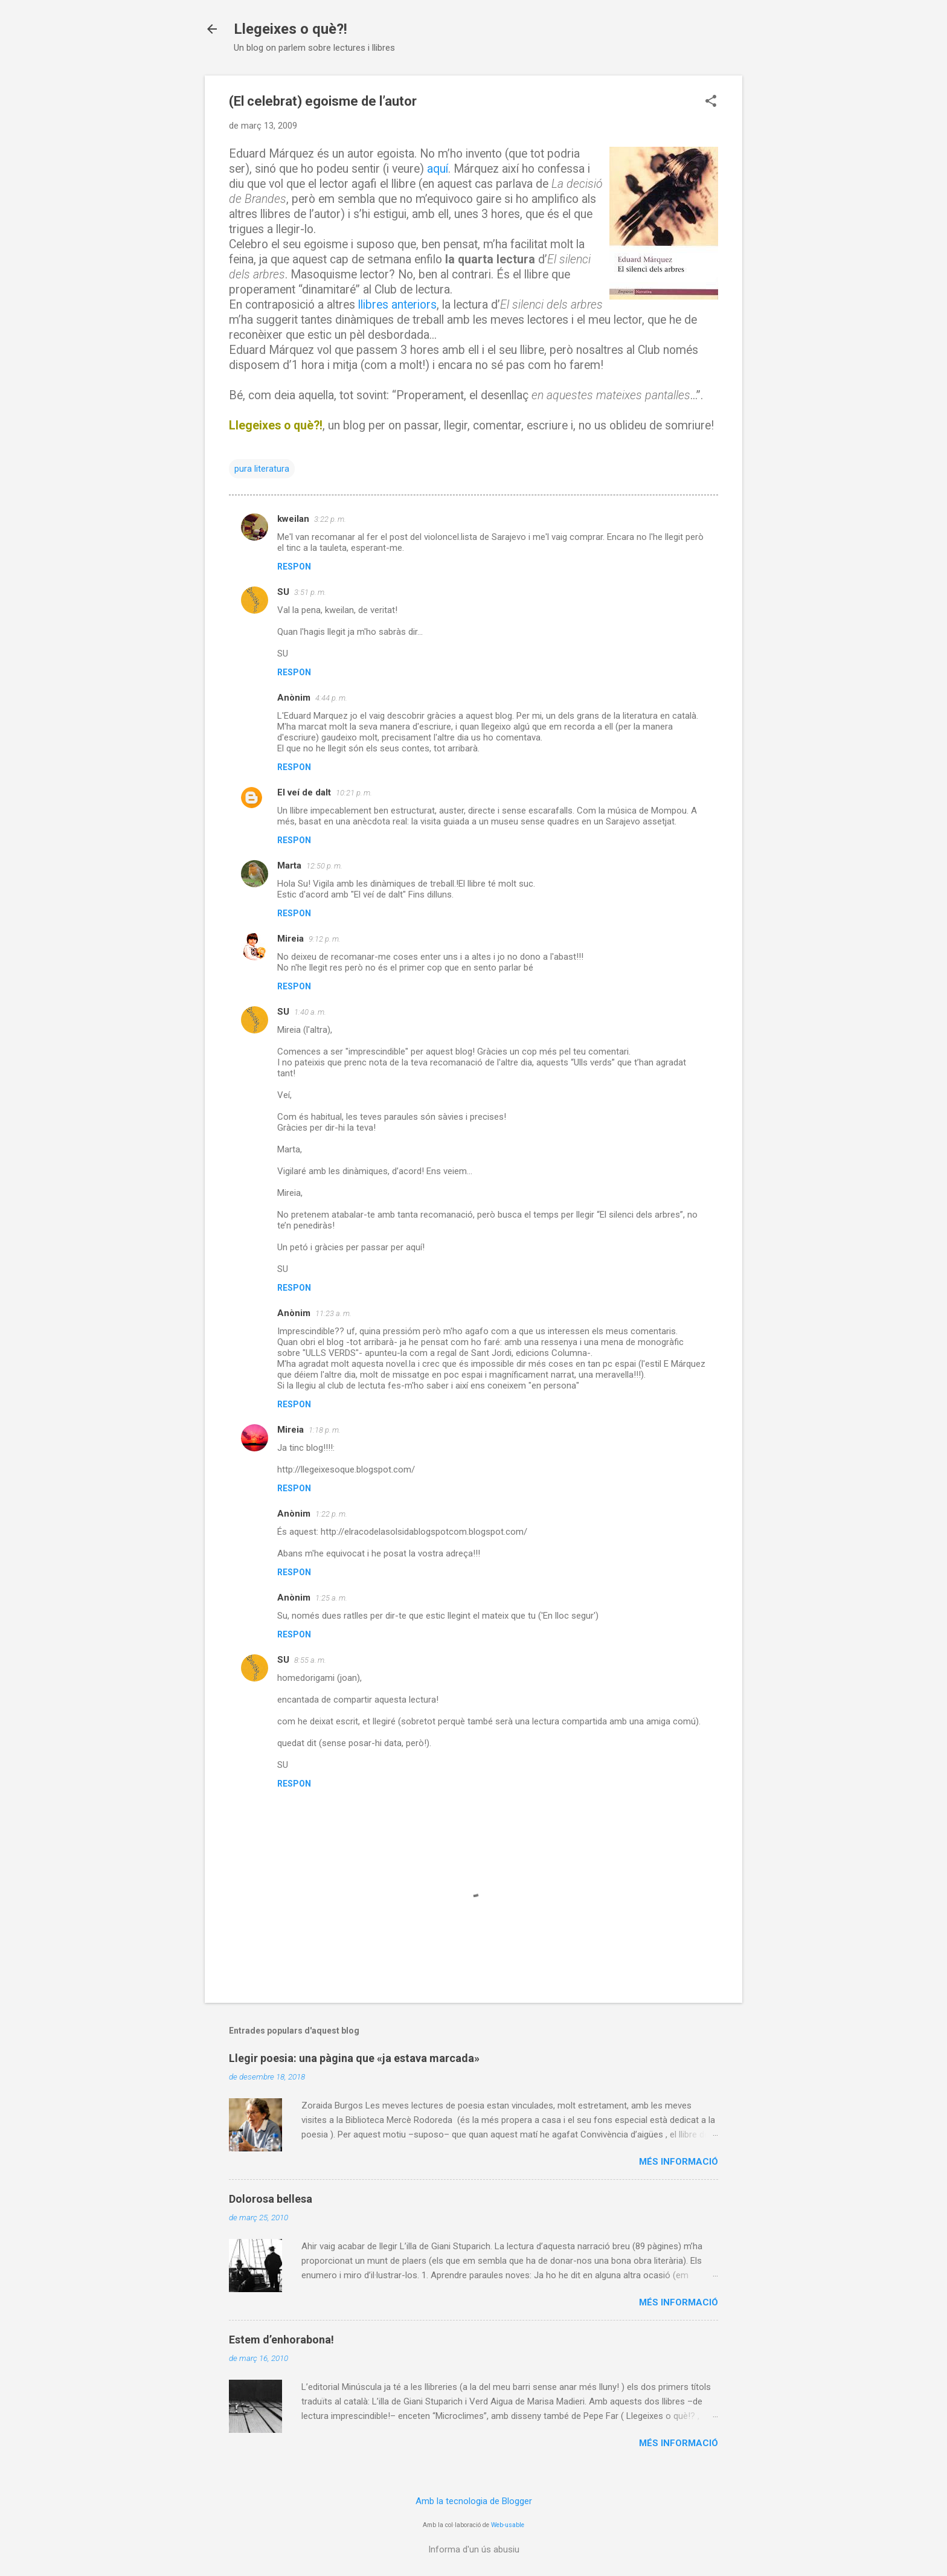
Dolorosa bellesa (270, 2198)
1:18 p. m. (325, 1429)
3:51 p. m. (310, 592)
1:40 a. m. (310, 1012)
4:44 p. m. (331, 697)
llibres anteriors (397, 305)
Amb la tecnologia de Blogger (474, 2501)
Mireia (290, 938)
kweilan (293, 518)
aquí (437, 169)
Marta (289, 865)
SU (283, 591)
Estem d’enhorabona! (281, 2339)
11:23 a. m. (333, 1313)
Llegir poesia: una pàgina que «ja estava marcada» (354, 2058)
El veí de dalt (304, 792)
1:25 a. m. (331, 1597)
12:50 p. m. (324, 865)
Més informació (678, 2161)
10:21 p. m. (354, 792)
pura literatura (261, 468)
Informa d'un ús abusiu (473, 2549)
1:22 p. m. (331, 1513)
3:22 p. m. (330, 519)
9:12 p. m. (325, 938)
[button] (711, 102)
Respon (294, 566)
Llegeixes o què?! (290, 29)
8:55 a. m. (310, 1660)
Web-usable (507, 2525)
